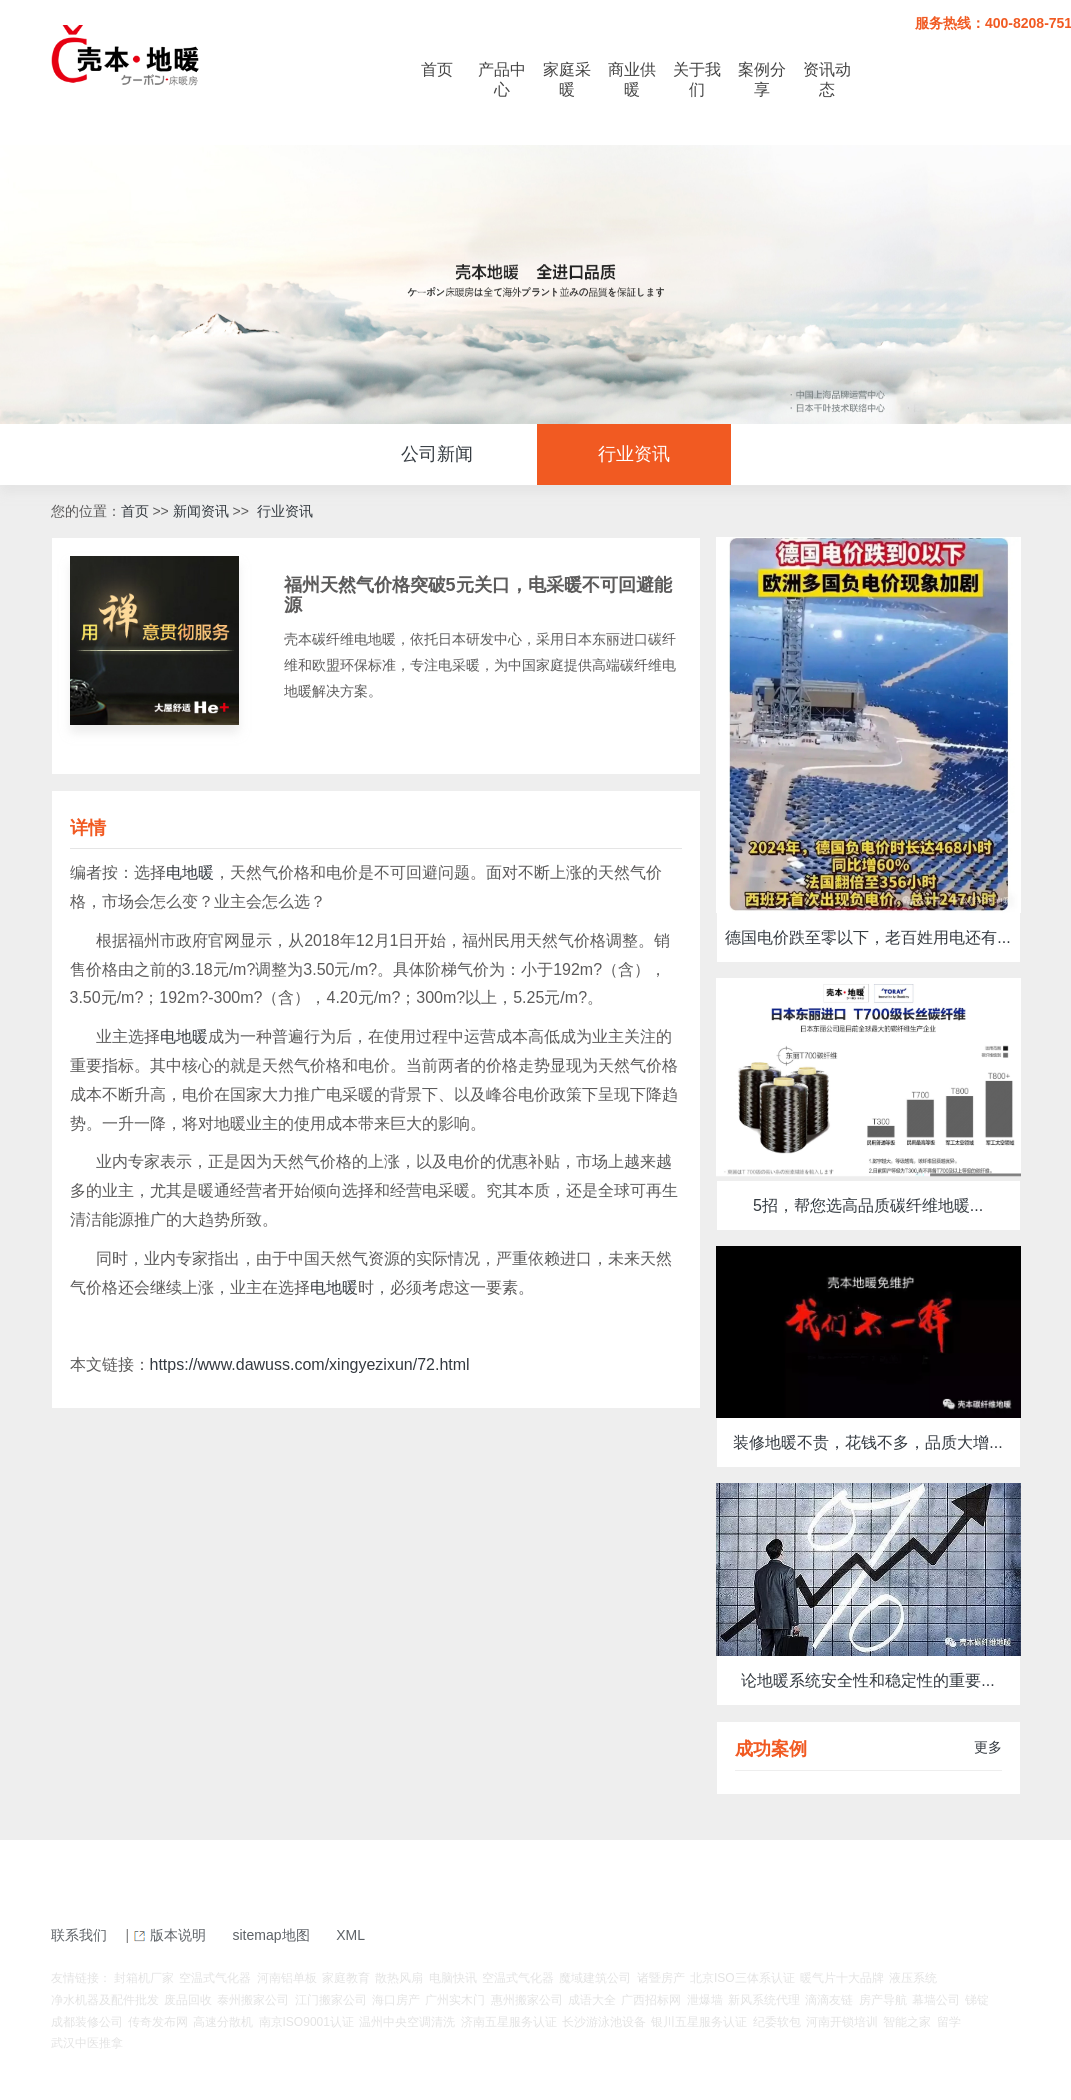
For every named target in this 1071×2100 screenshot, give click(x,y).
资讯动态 (827, 79)
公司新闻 (437, 454)
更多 (988, 1747)
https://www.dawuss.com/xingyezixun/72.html (310, 1364)
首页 (437, 69)
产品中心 (502, 79)
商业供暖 (632, 79)
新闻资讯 (201, 511)
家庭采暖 (567, 79)
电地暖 (190, 872)
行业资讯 (634, 454)
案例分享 (762, 79)
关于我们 (697, 79)
